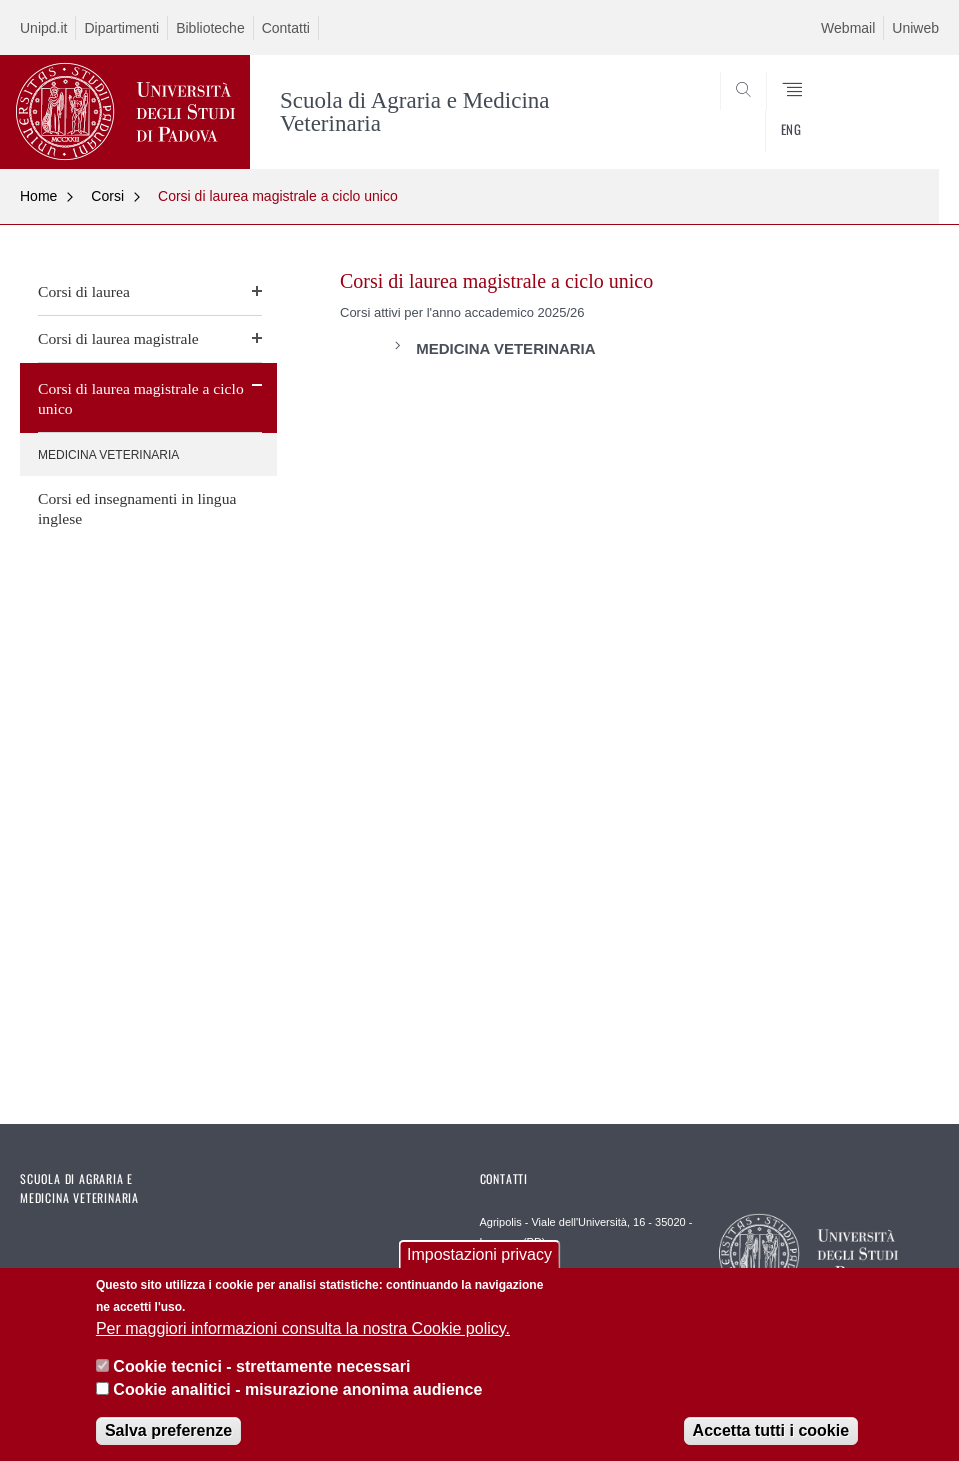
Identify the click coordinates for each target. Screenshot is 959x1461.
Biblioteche (210, 28)
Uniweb (915, 28)
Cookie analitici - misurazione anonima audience (297, 1390)
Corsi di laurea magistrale (118, 338)
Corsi (107, 196)
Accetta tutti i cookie (771, 1432)
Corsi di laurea (84, 291)
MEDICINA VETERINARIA (108, 455)
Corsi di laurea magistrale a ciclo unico (278, 196)
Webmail (848, 28)
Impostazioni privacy (479, 1256)
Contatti (286, 28)
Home (38, 196)
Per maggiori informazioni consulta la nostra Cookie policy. (303, 1329)
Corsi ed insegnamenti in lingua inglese (137, 508)
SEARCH (877, 121)
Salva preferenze (168, 1432)
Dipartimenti (121, 28)
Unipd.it (43, 28)
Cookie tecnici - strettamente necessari (261, 1368)
